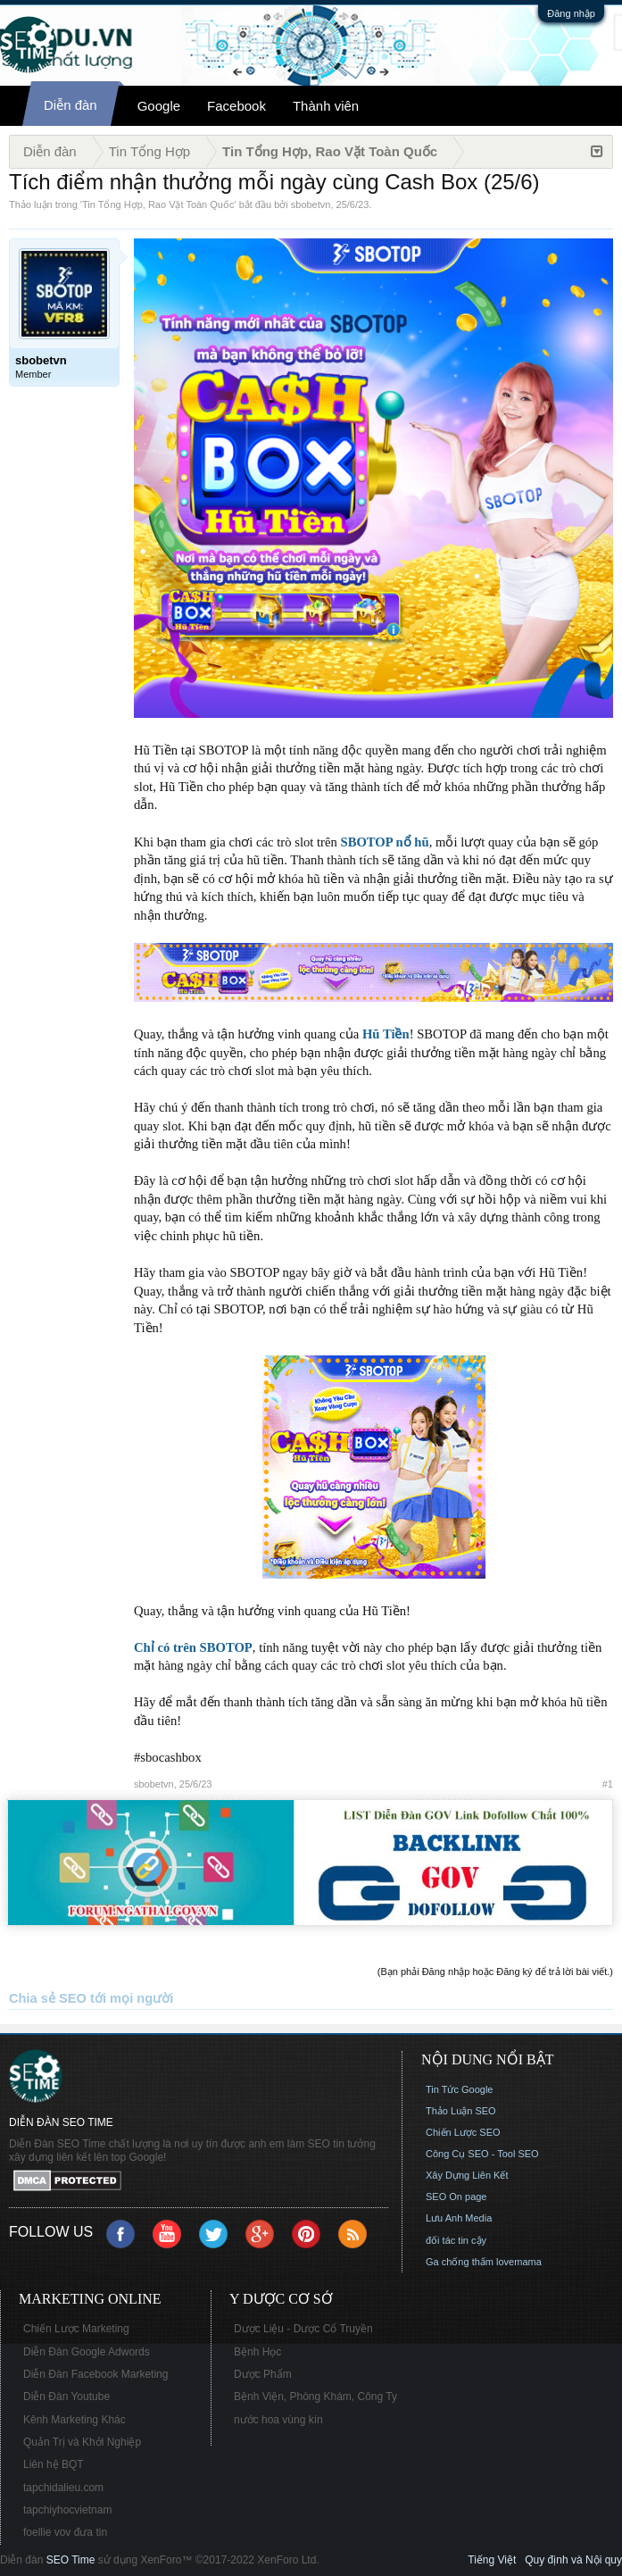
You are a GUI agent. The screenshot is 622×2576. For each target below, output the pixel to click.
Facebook (236, 105)
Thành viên (326, 105)
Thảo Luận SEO (461, 2110)
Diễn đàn (70, 105)
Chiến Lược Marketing (76, 2328)
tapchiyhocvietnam (67, 2510)
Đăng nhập (571, 13)
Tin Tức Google (459, 2089)
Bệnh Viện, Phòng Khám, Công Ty (315, 2396)
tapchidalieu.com (63, 2487)
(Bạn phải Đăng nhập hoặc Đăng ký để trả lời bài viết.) (495, 1971)
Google (158, 105)
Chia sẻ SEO (48, 1998)
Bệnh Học (257, 2352)
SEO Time (70, 2560)
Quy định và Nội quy (573, 2560)
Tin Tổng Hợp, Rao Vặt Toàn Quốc (158, 204)
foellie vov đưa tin (65, 2532)
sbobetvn (311, 204)
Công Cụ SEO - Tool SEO (482, 2153)
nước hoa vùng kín (278, 2419)
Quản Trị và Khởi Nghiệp (82, 2442)
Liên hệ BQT (53, 2464)
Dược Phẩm (263, 2374)
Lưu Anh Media (459, 2218)
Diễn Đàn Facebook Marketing (95, 2374)
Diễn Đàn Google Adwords (86, 2352)
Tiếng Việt (492, 2560)
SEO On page (456, 2196)
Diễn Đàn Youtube (66, 2396)
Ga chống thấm (459, 2261)
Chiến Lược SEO (463, 2132)
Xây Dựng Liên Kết (467, 2175)
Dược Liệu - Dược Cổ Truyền (303, 2328)
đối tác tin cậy (456, 2240)
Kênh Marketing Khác (74, 2419)
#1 (607, 1784)
